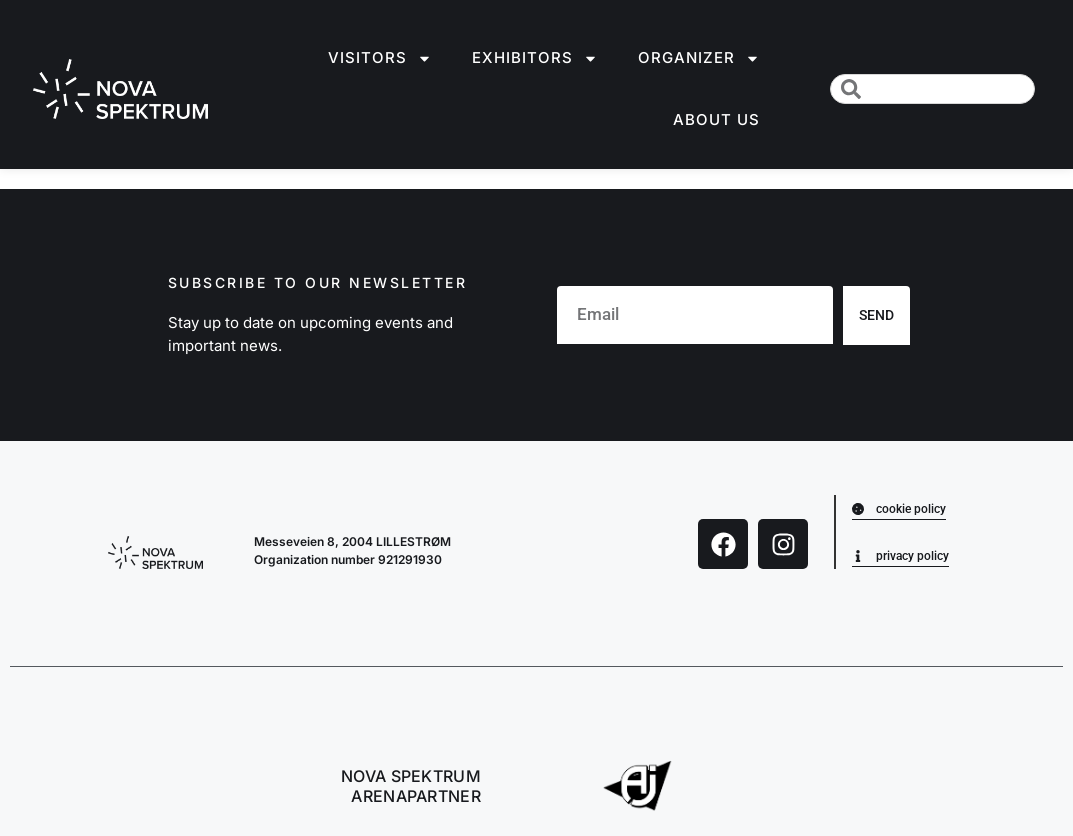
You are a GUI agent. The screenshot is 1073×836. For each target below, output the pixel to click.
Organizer (699, 58)
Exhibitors (535, 58)
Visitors (380, 58)
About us (716, 119)
